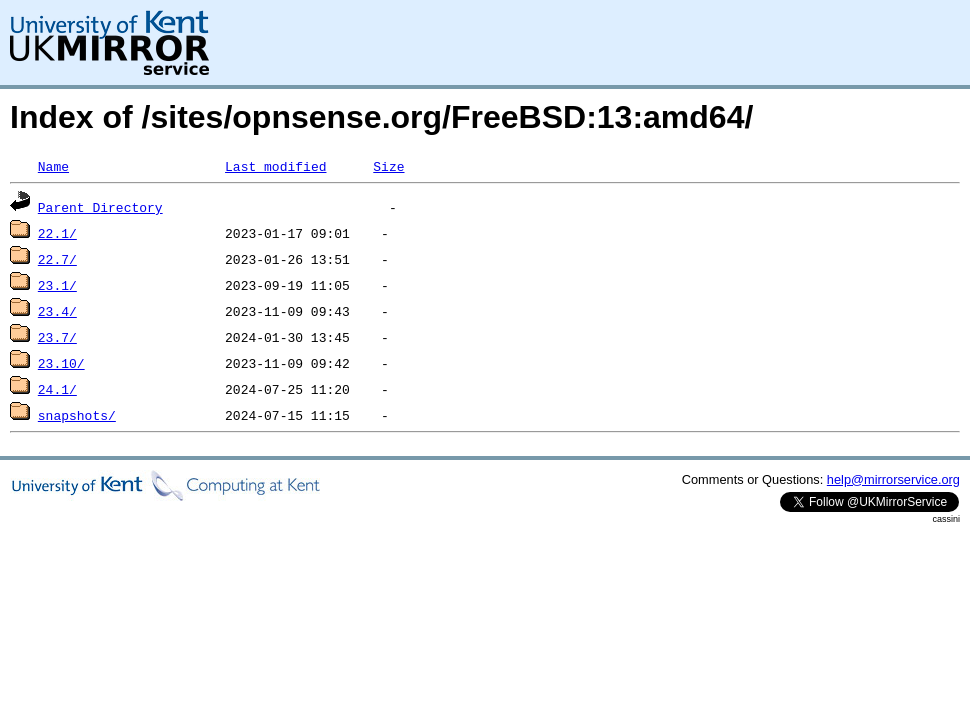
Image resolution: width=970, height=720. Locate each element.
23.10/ (61, 363)
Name (53, 166)
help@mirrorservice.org (893, 479)
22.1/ (57, 233)
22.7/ (57, 259)
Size (388, 166)
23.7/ (57, 337)
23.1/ (57, 285)
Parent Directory (100, 207)
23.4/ (57, 311)
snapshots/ (77, 415)
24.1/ (57, 389)
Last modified (275, 166)
